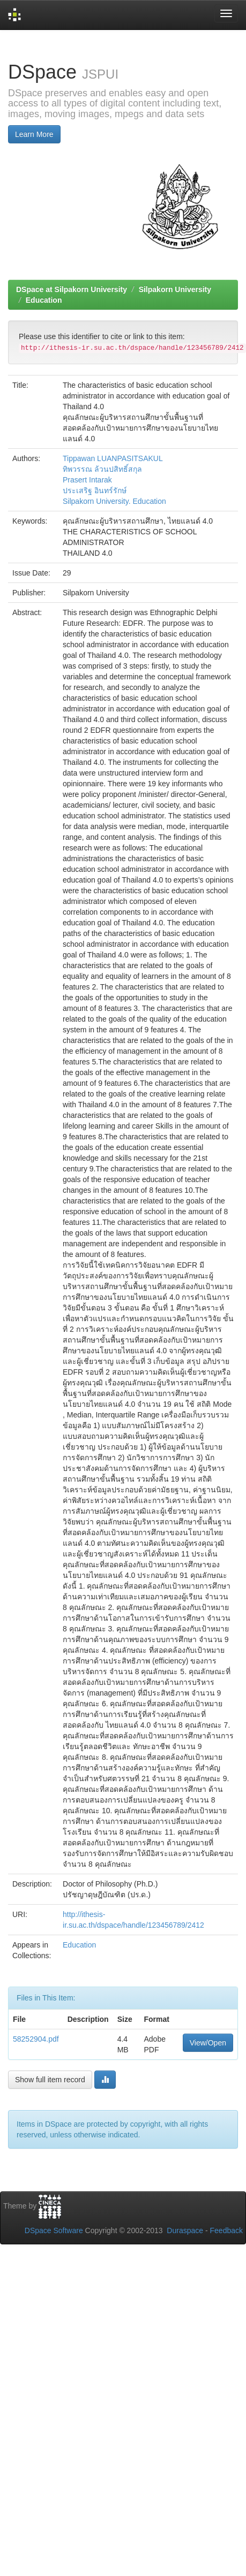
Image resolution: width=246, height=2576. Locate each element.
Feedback (226, 2230)
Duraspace (185, 2230)
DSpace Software (54, 2230)
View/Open (208, 2042)
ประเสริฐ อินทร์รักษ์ (94, 490)
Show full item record (50, 2079)
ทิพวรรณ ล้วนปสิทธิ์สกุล (102, 469)
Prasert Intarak (87, 480)
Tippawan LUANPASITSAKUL (113, 458)
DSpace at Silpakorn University (71, 289)
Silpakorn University (175, 289)
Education (44, 300)
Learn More (34, 134)
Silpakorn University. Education (114, 501)
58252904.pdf (36, 2039)
